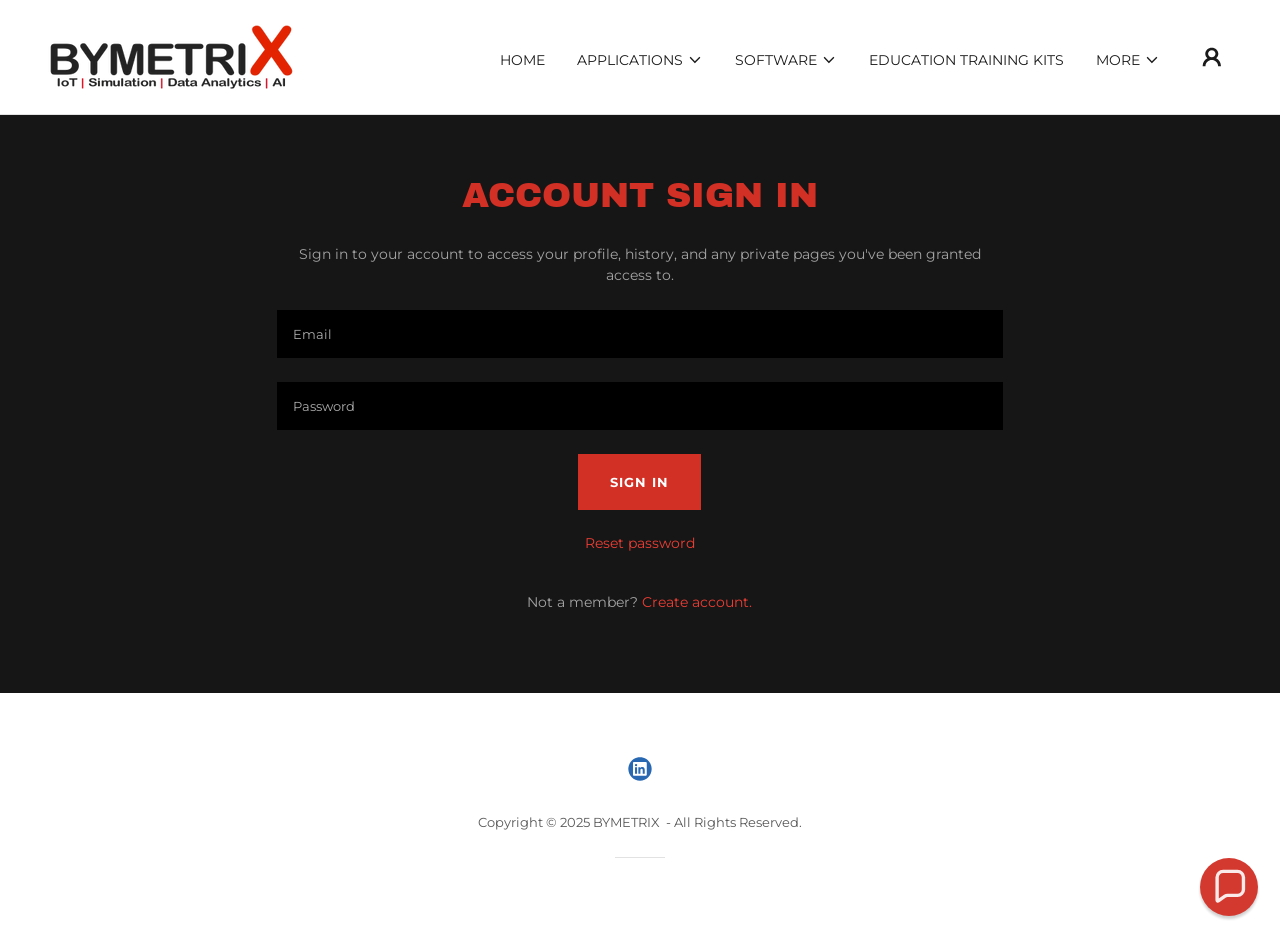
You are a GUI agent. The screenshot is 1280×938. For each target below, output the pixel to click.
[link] (171, 56)
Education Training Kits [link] (966, 60)
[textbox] (639, 334)
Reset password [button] (640, 543)
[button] (640, 60)
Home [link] (522, 60)
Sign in (639, 482)
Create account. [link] (697, 602)
